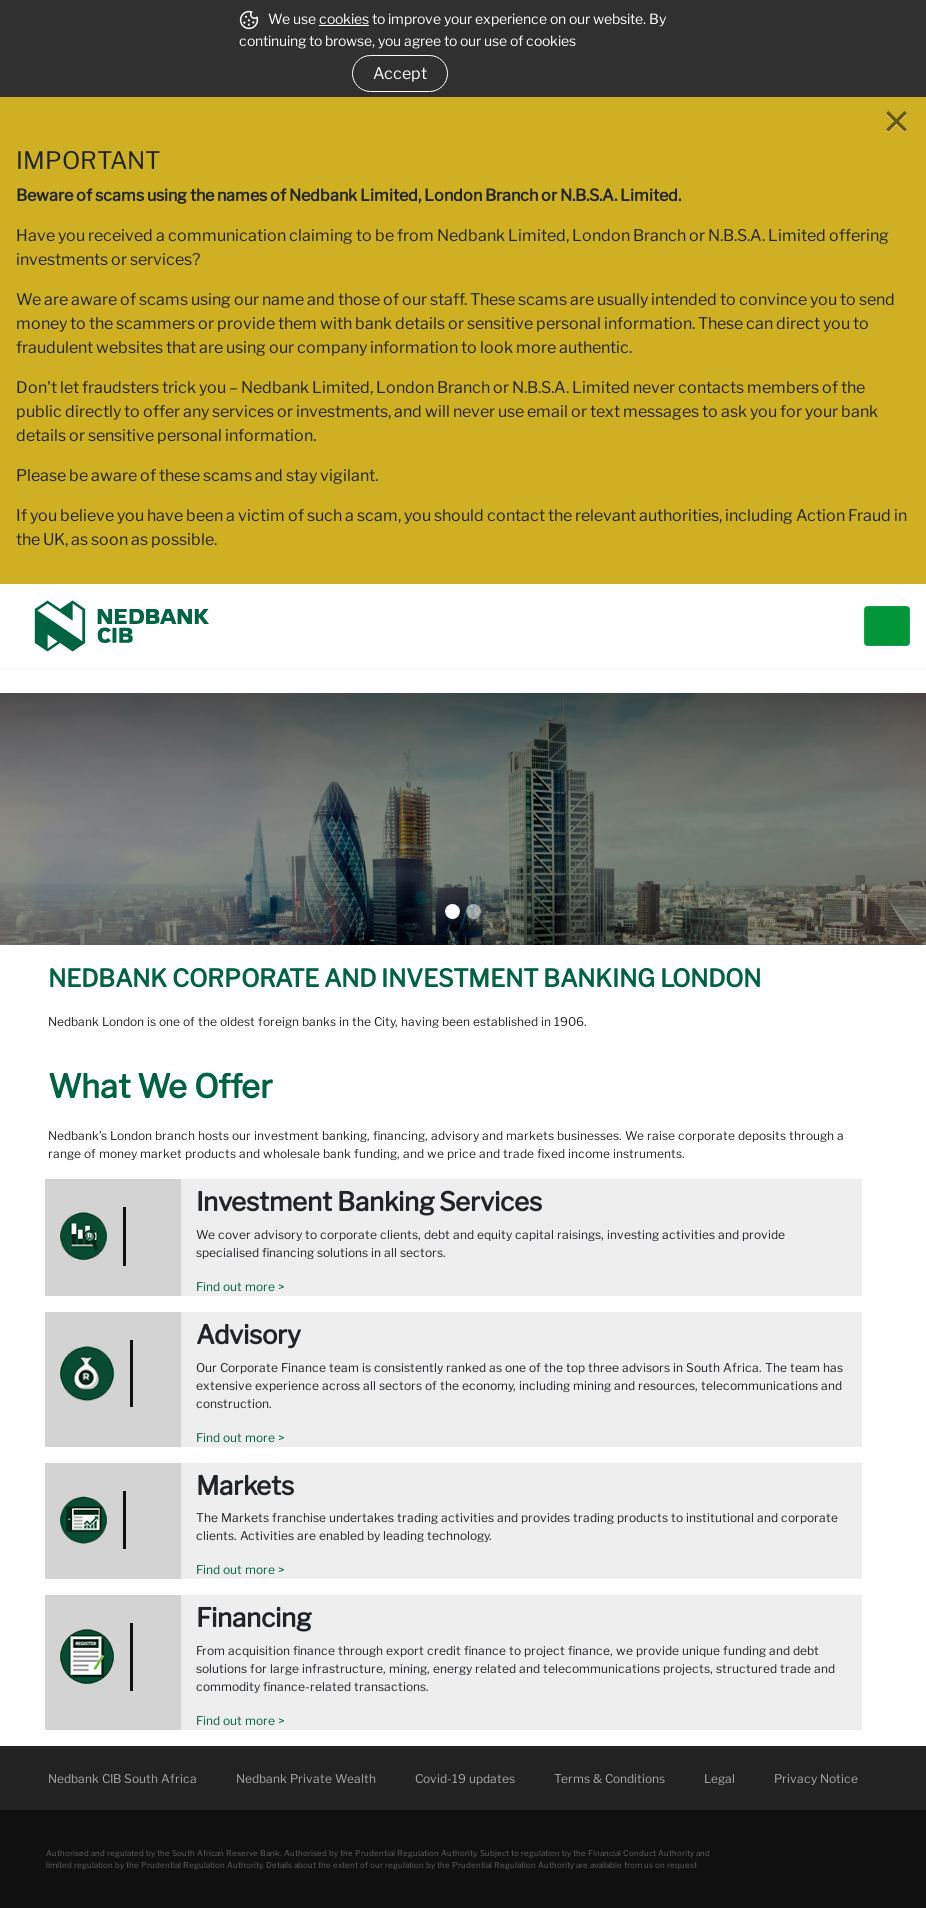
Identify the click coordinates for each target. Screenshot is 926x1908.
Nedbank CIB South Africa (122, 1778)
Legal (719, 1778)
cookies (344, 18)
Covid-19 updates (465, 1778)
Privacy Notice (816, 1778)
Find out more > (240, 1286)
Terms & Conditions (609, 1778)
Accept (400, 73)
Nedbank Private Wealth (306, 1778)
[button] (69, 819)
